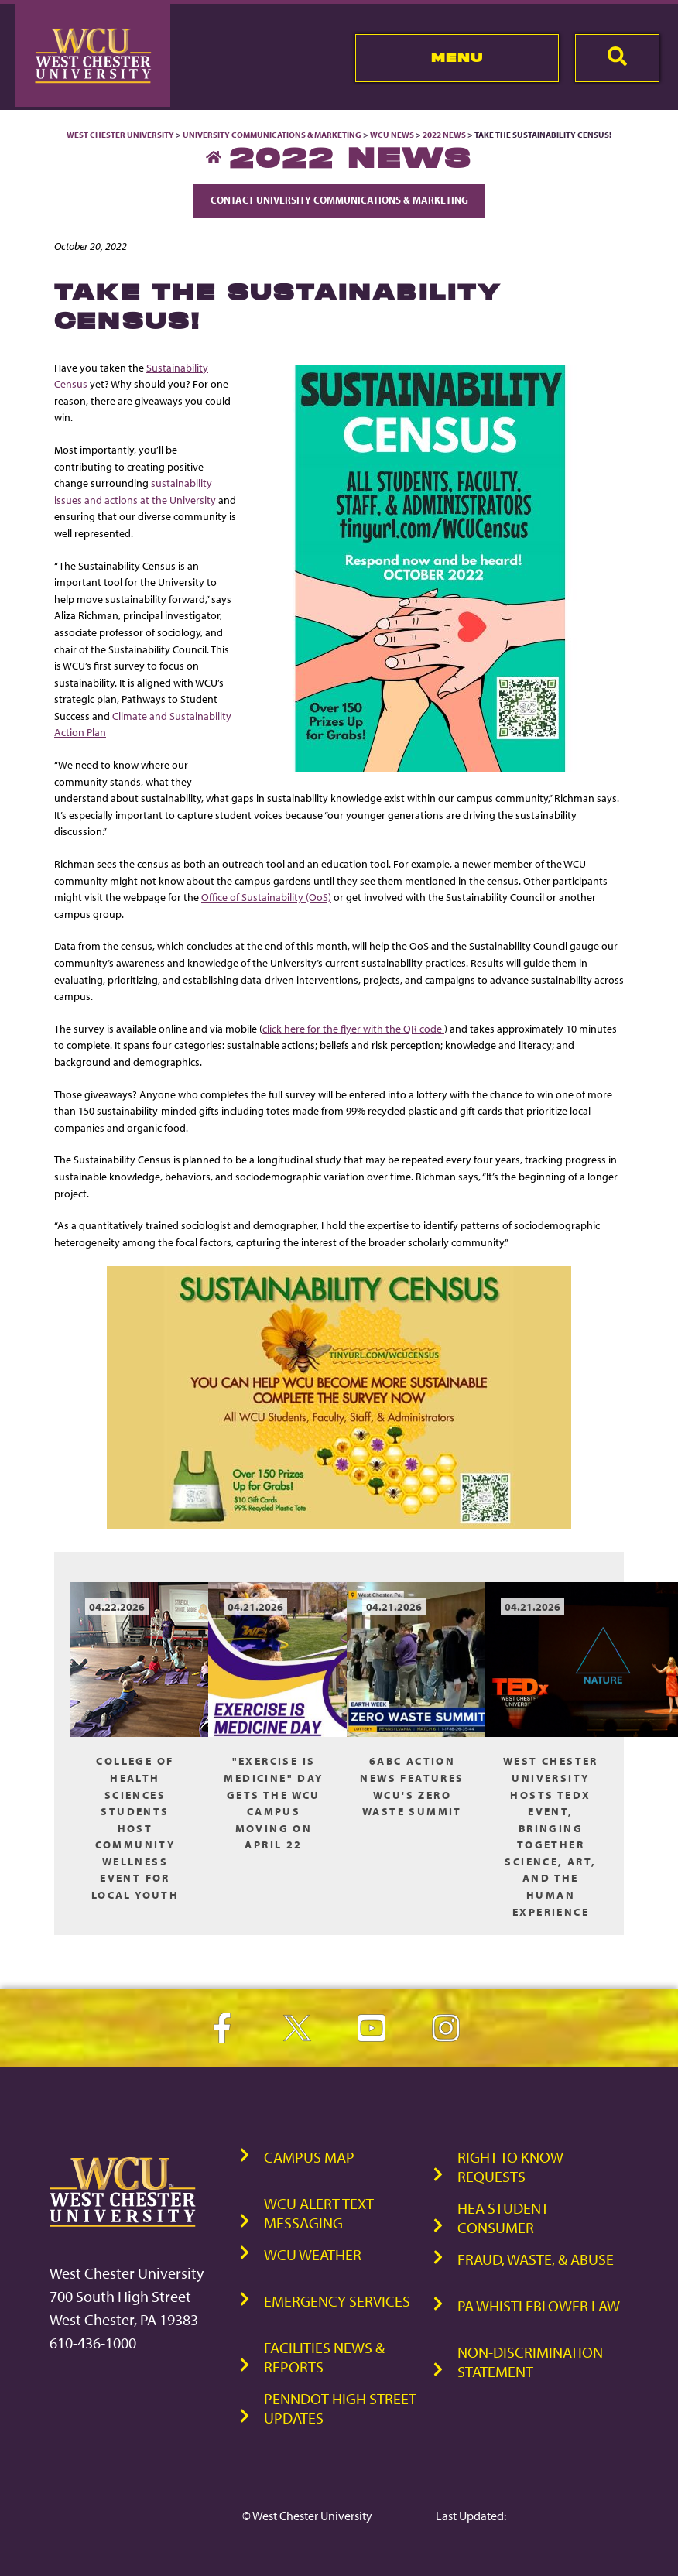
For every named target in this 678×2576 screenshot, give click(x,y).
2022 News (444, 134)
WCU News (392, 134)
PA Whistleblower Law (538, 2305)
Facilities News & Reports (324, 2357)
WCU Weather (312, 2254)
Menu (457, 57)
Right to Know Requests (510, 2166)
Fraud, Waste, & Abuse (535, 2259)
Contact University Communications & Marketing (339, 200)
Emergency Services (337, 2301)
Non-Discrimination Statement (530, 2361)
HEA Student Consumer (503, 2217)
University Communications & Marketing (272, 134)
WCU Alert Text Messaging (319, 2213)
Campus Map (309, 2157)
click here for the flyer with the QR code (353, 1028)
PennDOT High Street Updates (340, 2408)
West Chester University (120, 134)
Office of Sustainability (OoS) (266, 896)
